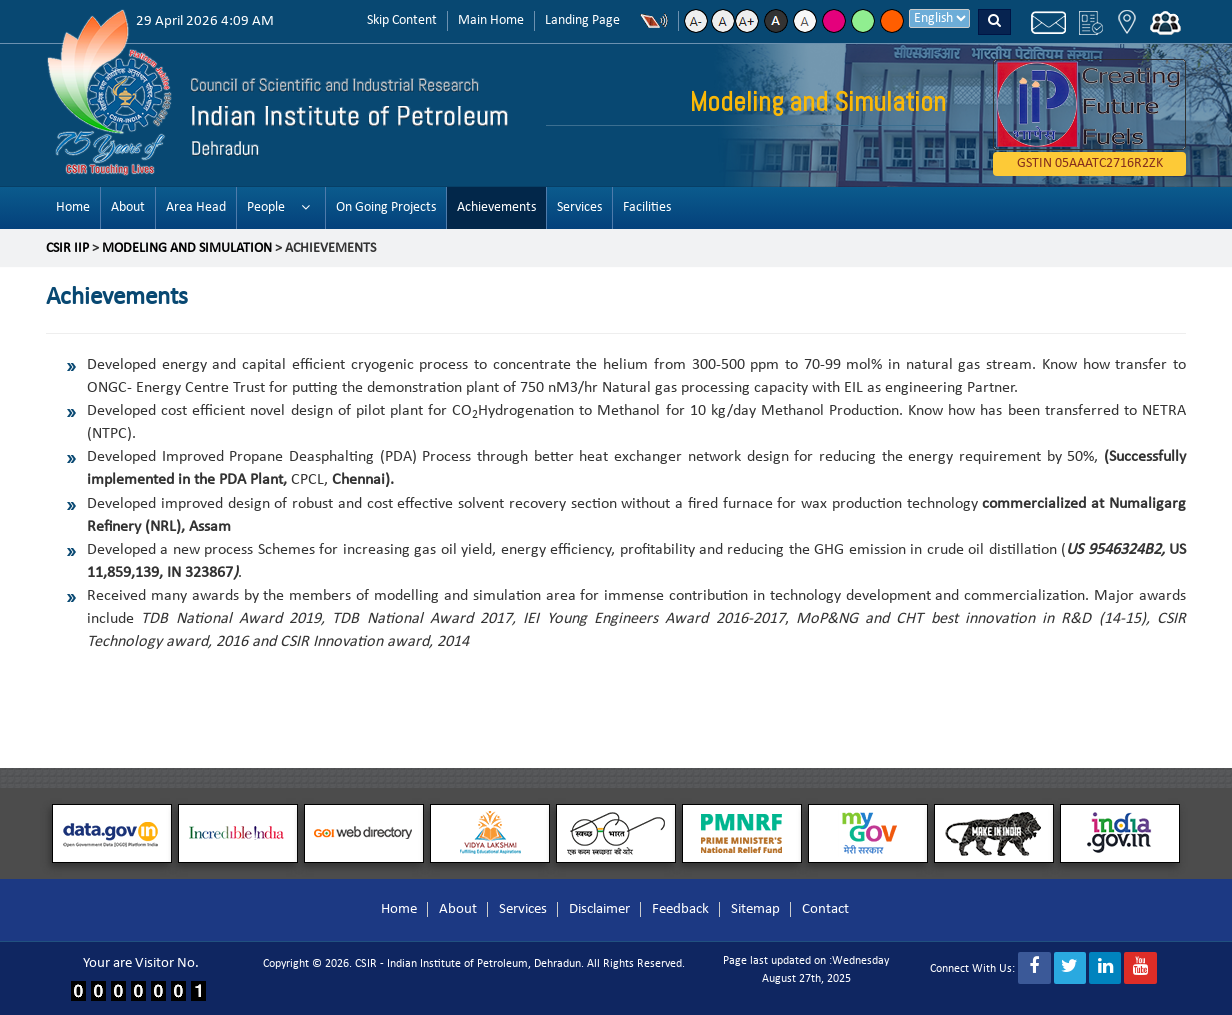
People (266, 207)
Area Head (196, 207)
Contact (825, 909)
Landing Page (582, 20)
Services (579, 207)
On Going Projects (386, 207)
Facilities (647, 207)
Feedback (680, 909)
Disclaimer (599, 909)
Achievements (496, 207)
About (128, 207)
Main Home (491, 20)
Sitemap (755, 909)
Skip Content (402, 20)
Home (73, 207)
